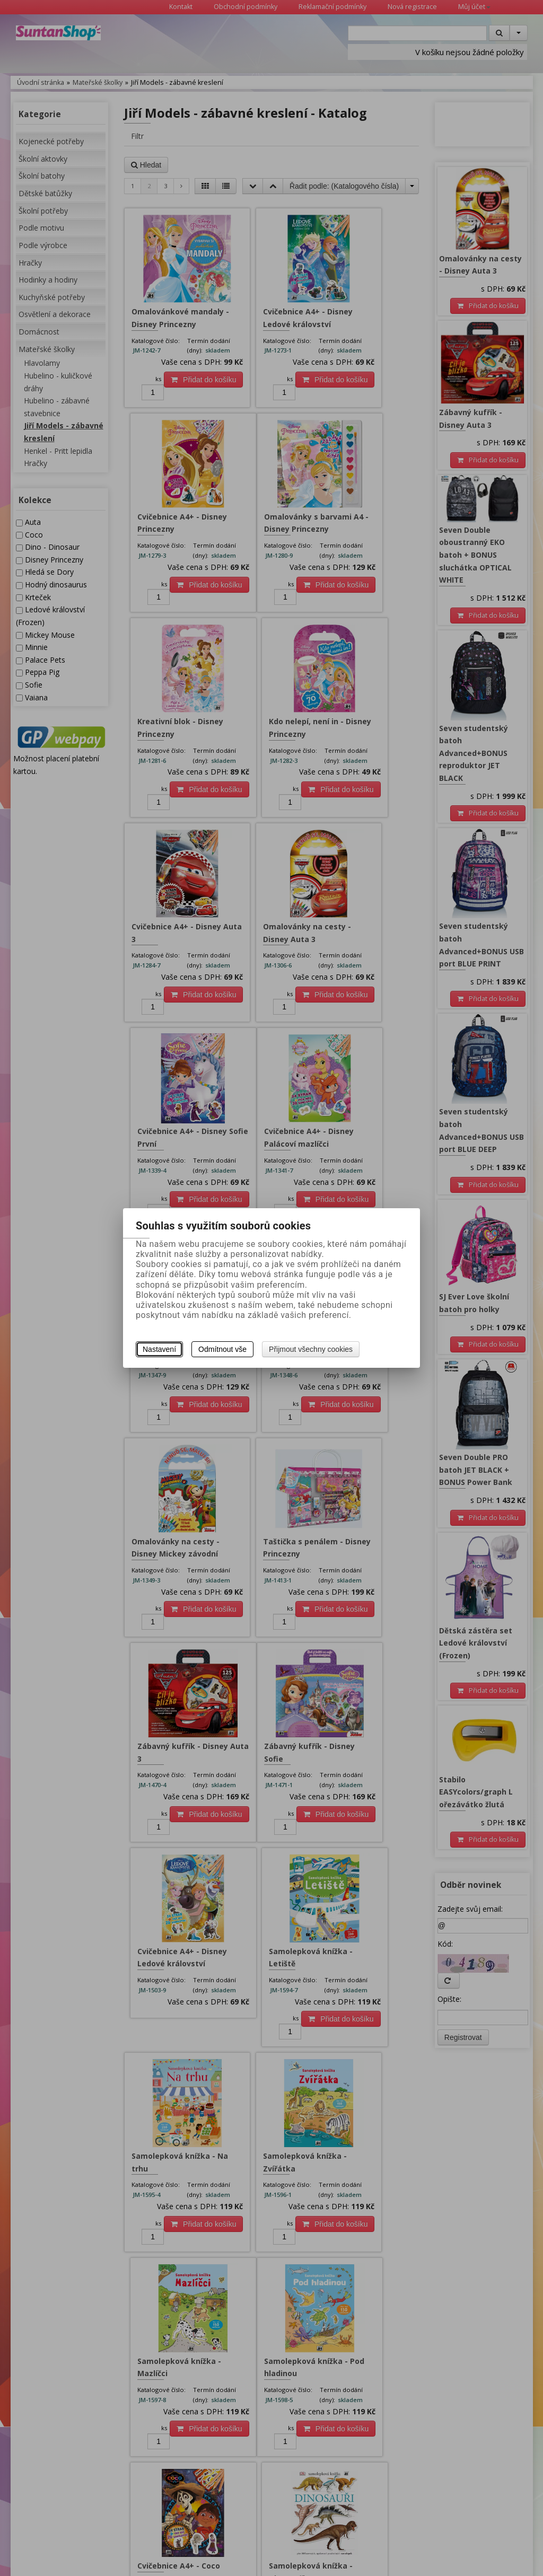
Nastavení (159, 1349)
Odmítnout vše (222, 1349)
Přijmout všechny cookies (311, 1349)
